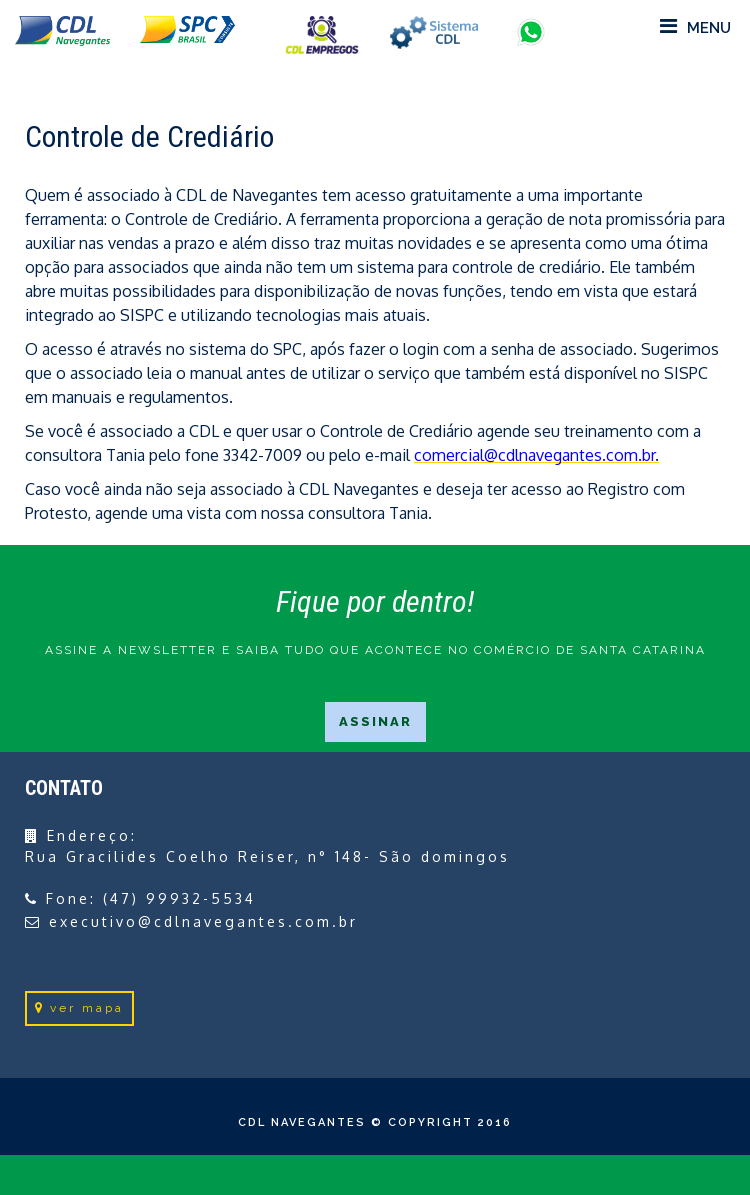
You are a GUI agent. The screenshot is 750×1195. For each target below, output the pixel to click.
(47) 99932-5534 (179, 898)
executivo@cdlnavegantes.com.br (203, 921)
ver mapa (79, 1008)
